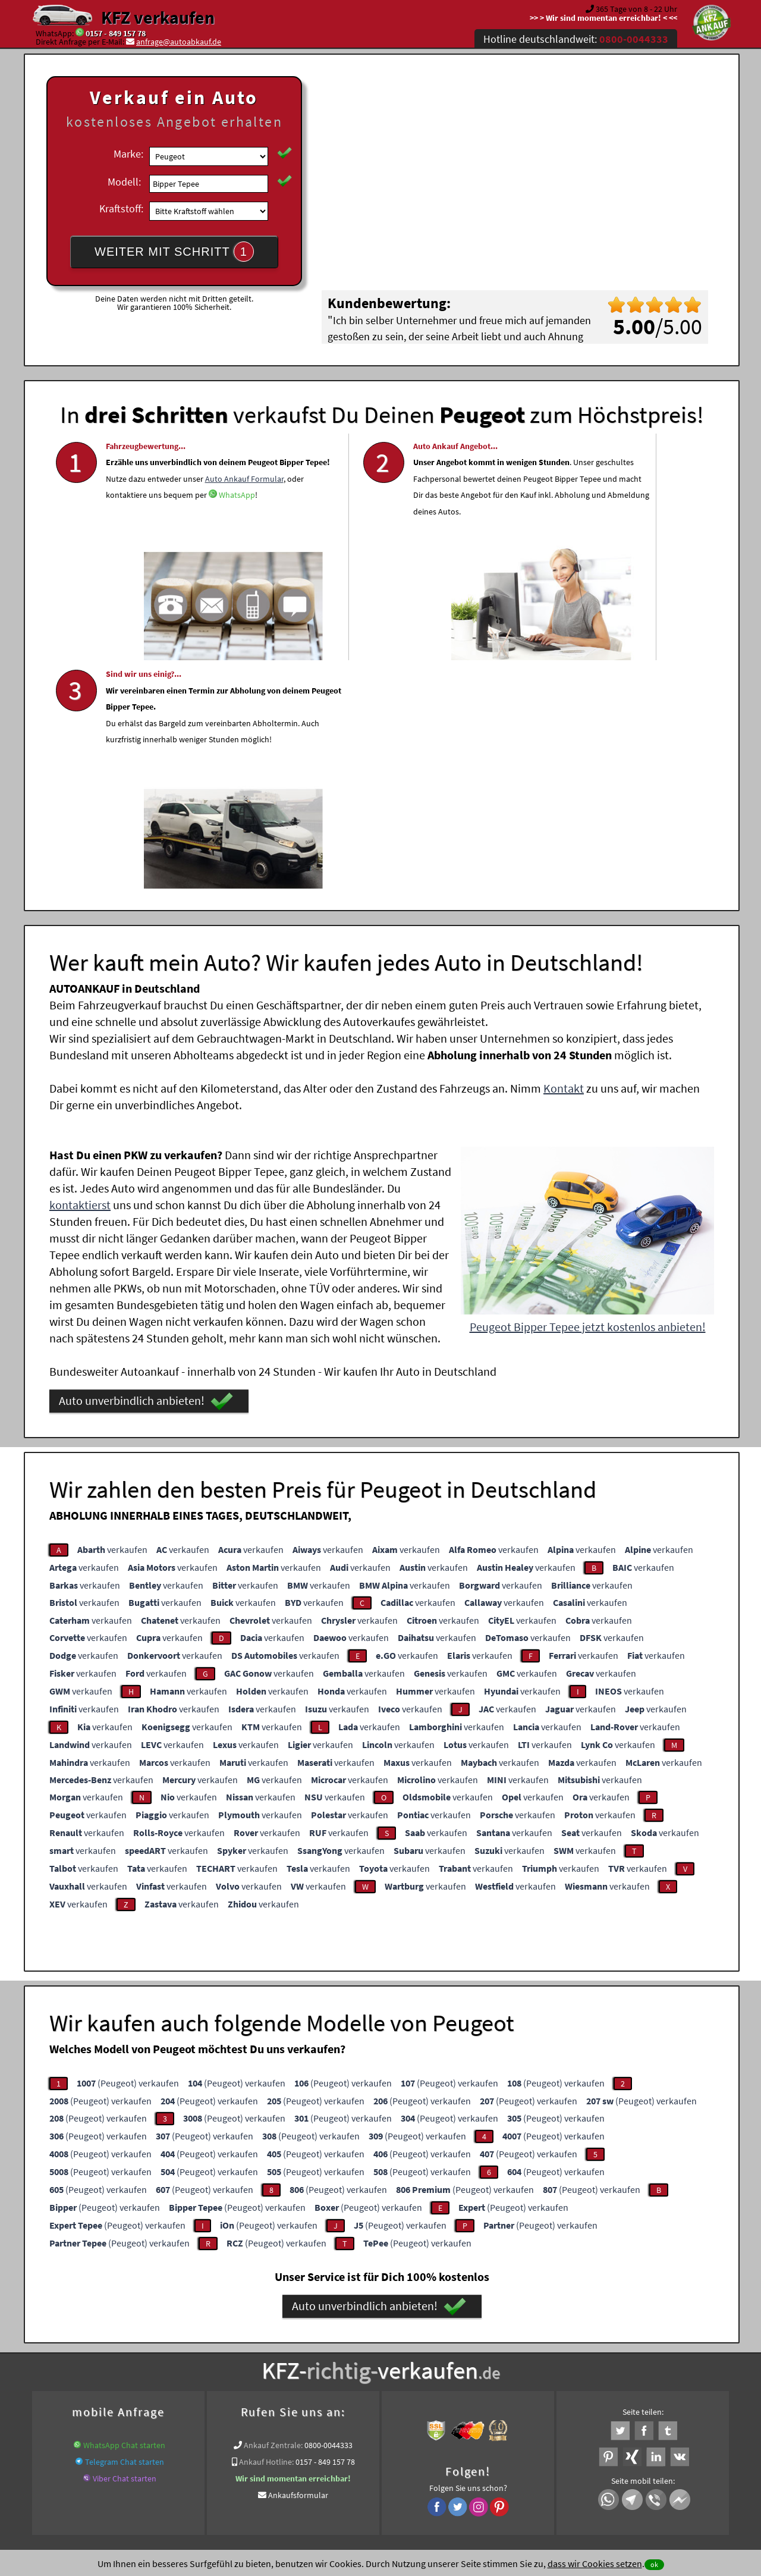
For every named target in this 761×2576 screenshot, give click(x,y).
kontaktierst (80, 968)
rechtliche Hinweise (373, 2458)
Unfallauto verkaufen (356, 2336)
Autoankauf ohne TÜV (431, 2350)
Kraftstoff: (121, 208)
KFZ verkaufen (158, 17)
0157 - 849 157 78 (116, 33)
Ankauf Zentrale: (273, 2209)
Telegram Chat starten (124, 2225)
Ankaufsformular (298, 2259)
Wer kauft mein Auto (277, 2336)
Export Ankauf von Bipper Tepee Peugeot (548, 2350)
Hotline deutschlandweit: (575, 39)
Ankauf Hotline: (266, 2225)
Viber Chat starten (124, 2242)
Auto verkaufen (499, 2336)
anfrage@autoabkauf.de (178, 41)
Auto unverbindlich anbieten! (146, 1165)
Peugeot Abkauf (655, 2350)
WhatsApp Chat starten (124, 2209)
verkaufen (112, 1313)
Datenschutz (310, 2458)
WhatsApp (124, 561)
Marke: (128, 154)
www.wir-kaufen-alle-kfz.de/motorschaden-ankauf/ (296, 2350)
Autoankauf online (433, 2336)
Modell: (124, 182)
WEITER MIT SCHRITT (174, 251)
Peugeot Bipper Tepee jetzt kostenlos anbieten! (588, 1090)
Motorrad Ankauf (170, 2350)
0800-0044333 (328, 2209)
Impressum (433, 2458)
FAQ (466, 2458)
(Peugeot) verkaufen (128, 1847)
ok (654, 2564)
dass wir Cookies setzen (595, 2563)
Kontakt (563, 852)
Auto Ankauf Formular (202, 527)
